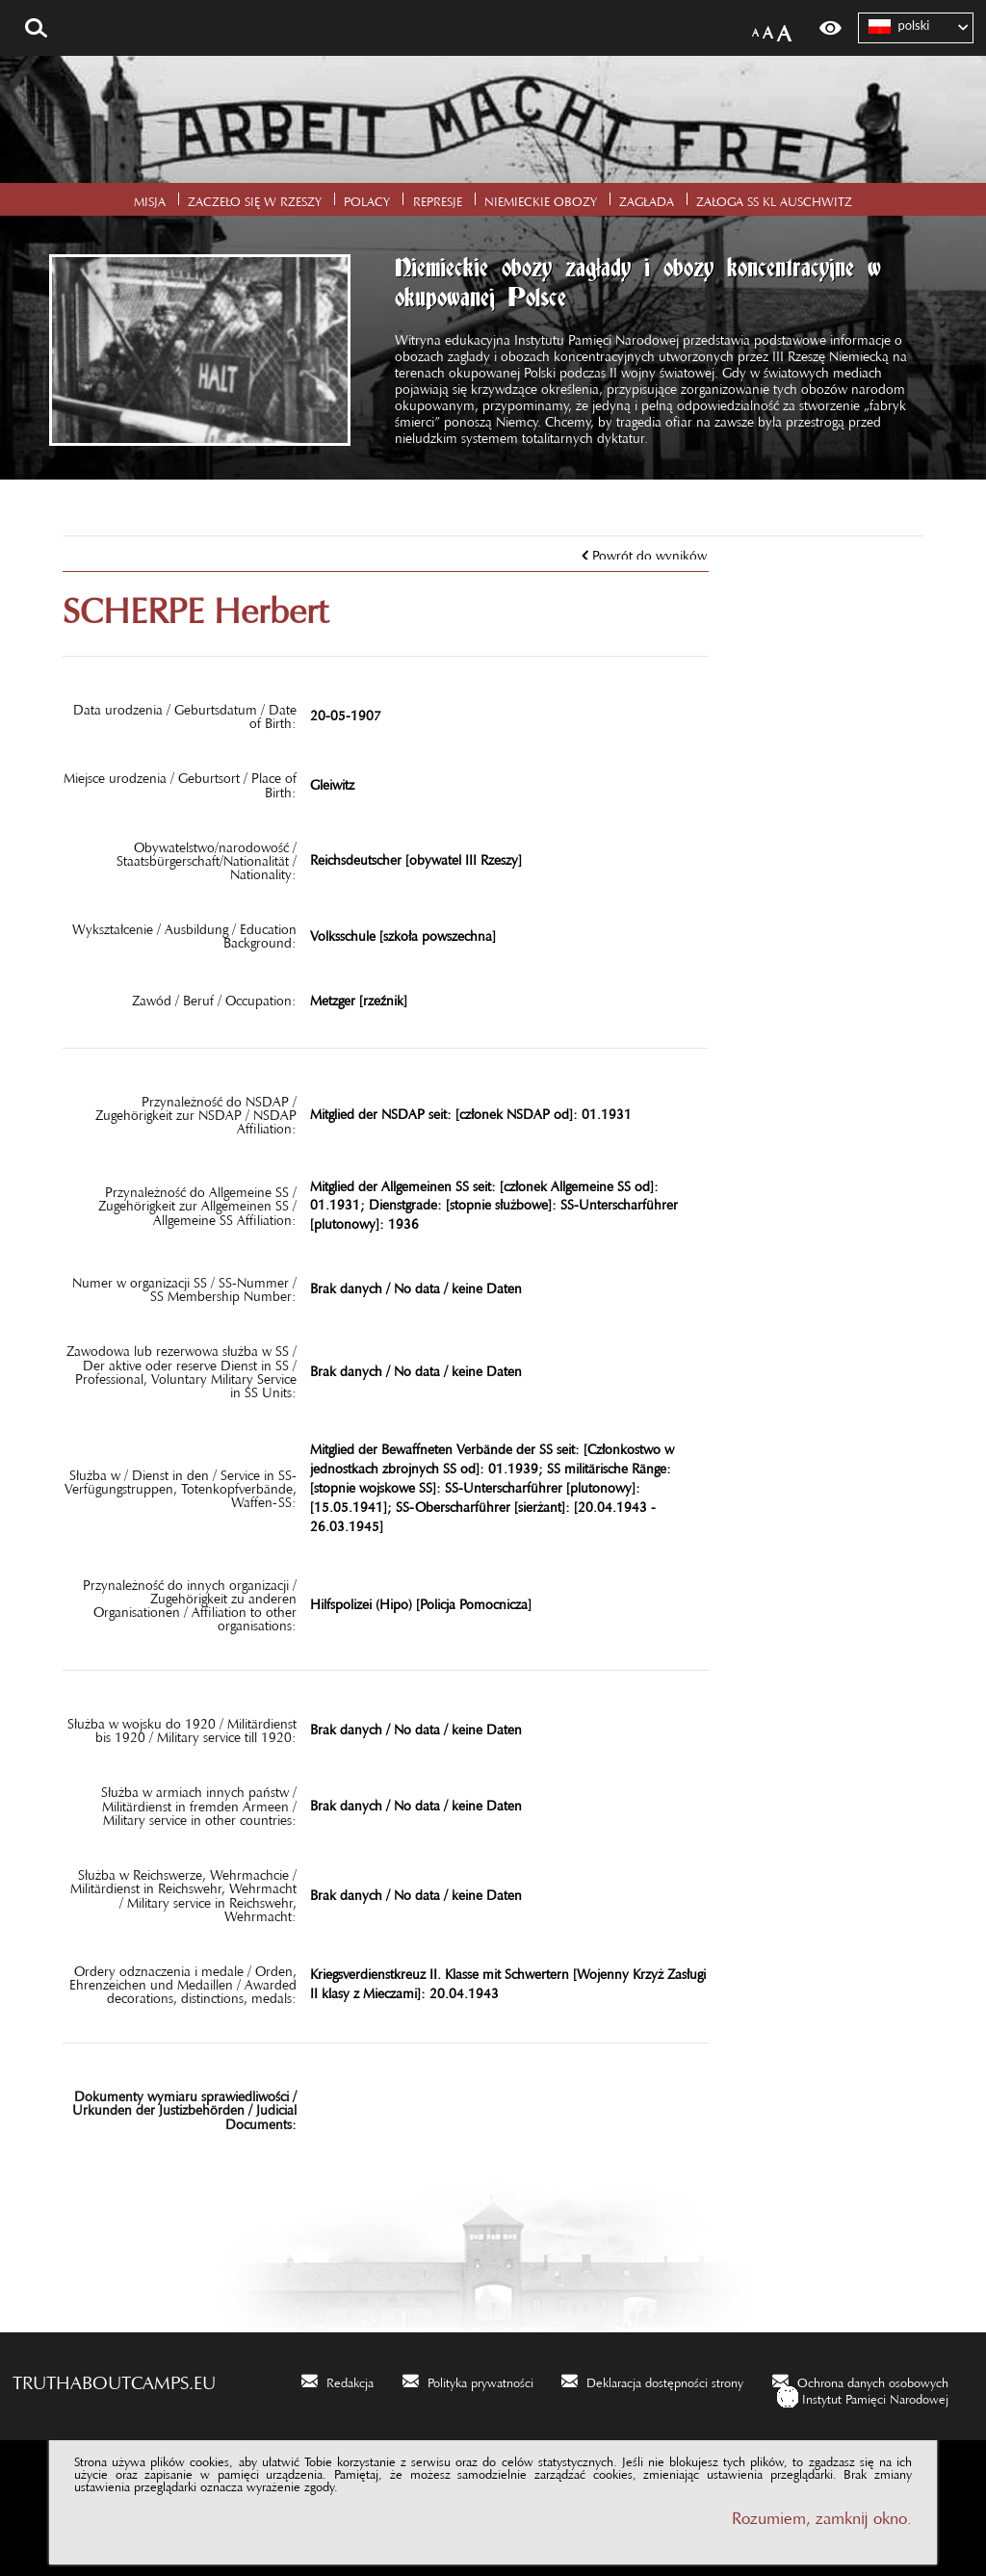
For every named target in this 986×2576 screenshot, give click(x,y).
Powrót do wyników (649, 552)
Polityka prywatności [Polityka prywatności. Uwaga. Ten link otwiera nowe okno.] (480, 2379)
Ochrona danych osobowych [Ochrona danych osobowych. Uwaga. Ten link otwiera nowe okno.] (872, 2379)
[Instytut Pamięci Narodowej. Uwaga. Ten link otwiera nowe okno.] (862, 2396)
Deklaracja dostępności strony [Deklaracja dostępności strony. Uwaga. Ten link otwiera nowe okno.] (664, 2379)
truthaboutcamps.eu (114, 2377)
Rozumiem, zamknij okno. (822, 2514)
